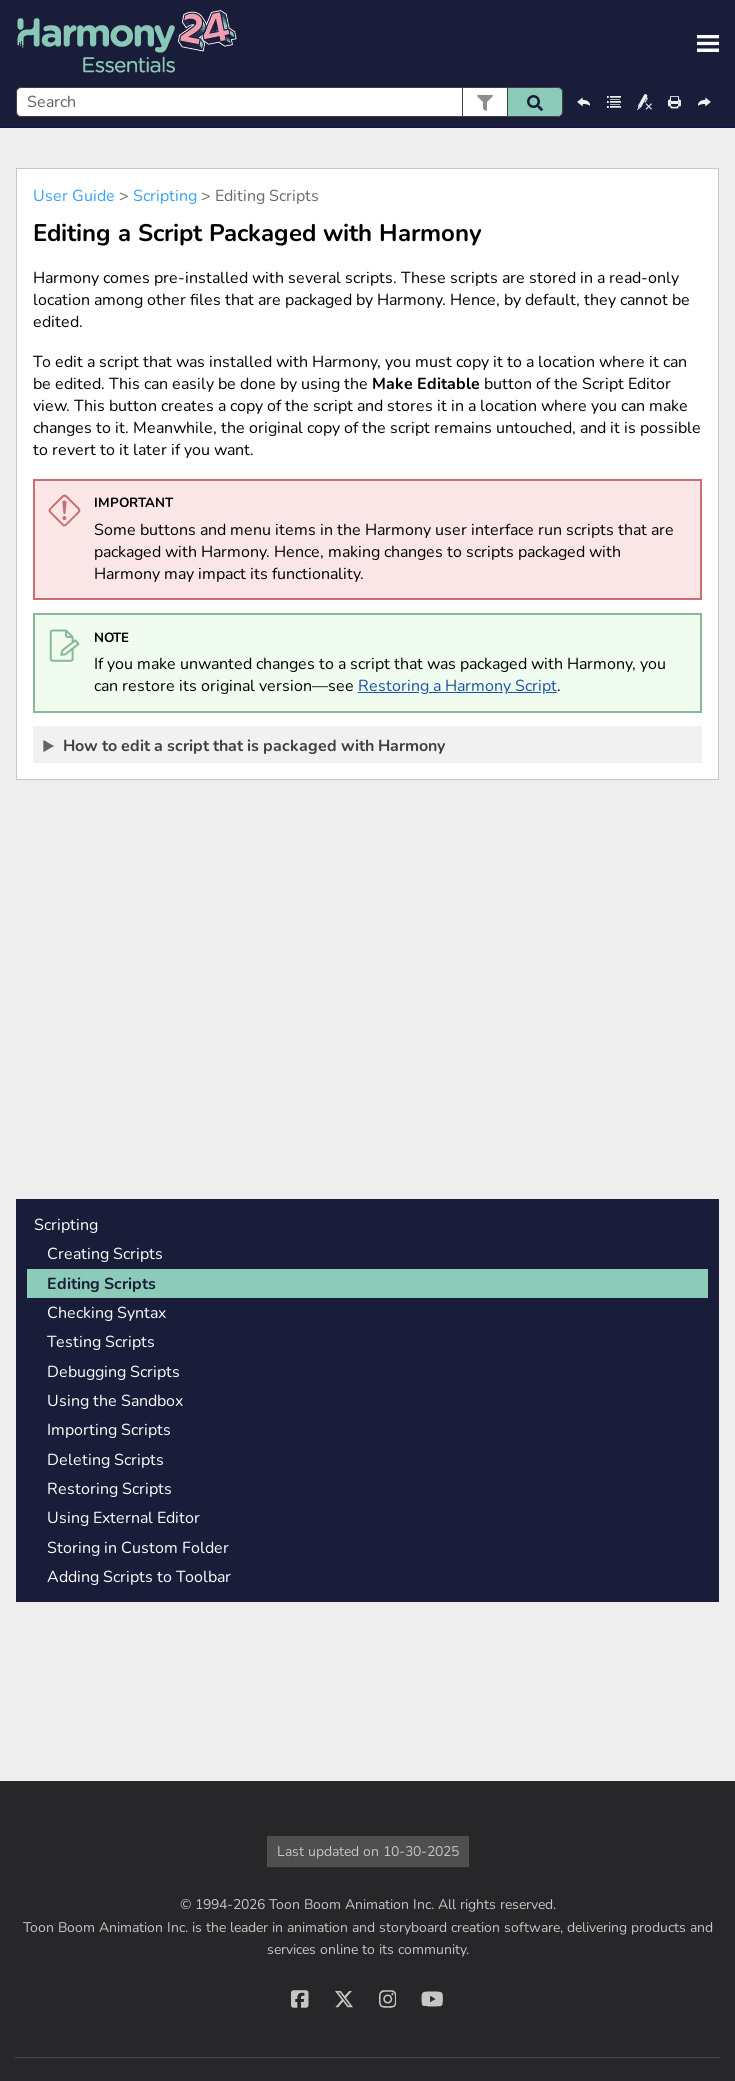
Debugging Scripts (113, 1372)
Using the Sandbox (115, 1401)
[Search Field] (289, 102)
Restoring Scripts (109, 1489)
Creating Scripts (105, 1254)
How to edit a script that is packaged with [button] (245, 745)
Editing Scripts (101, 1284)
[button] (484, 102)
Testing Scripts (101, 1342)
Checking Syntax (106, 1313)
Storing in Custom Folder (138, 1548)
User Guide (74, 196)
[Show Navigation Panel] (708, 44)
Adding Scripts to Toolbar (139, 1577)
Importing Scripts (109, 1430)
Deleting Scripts (105, 1460)
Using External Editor (123, 1518)
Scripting (165, 196)
